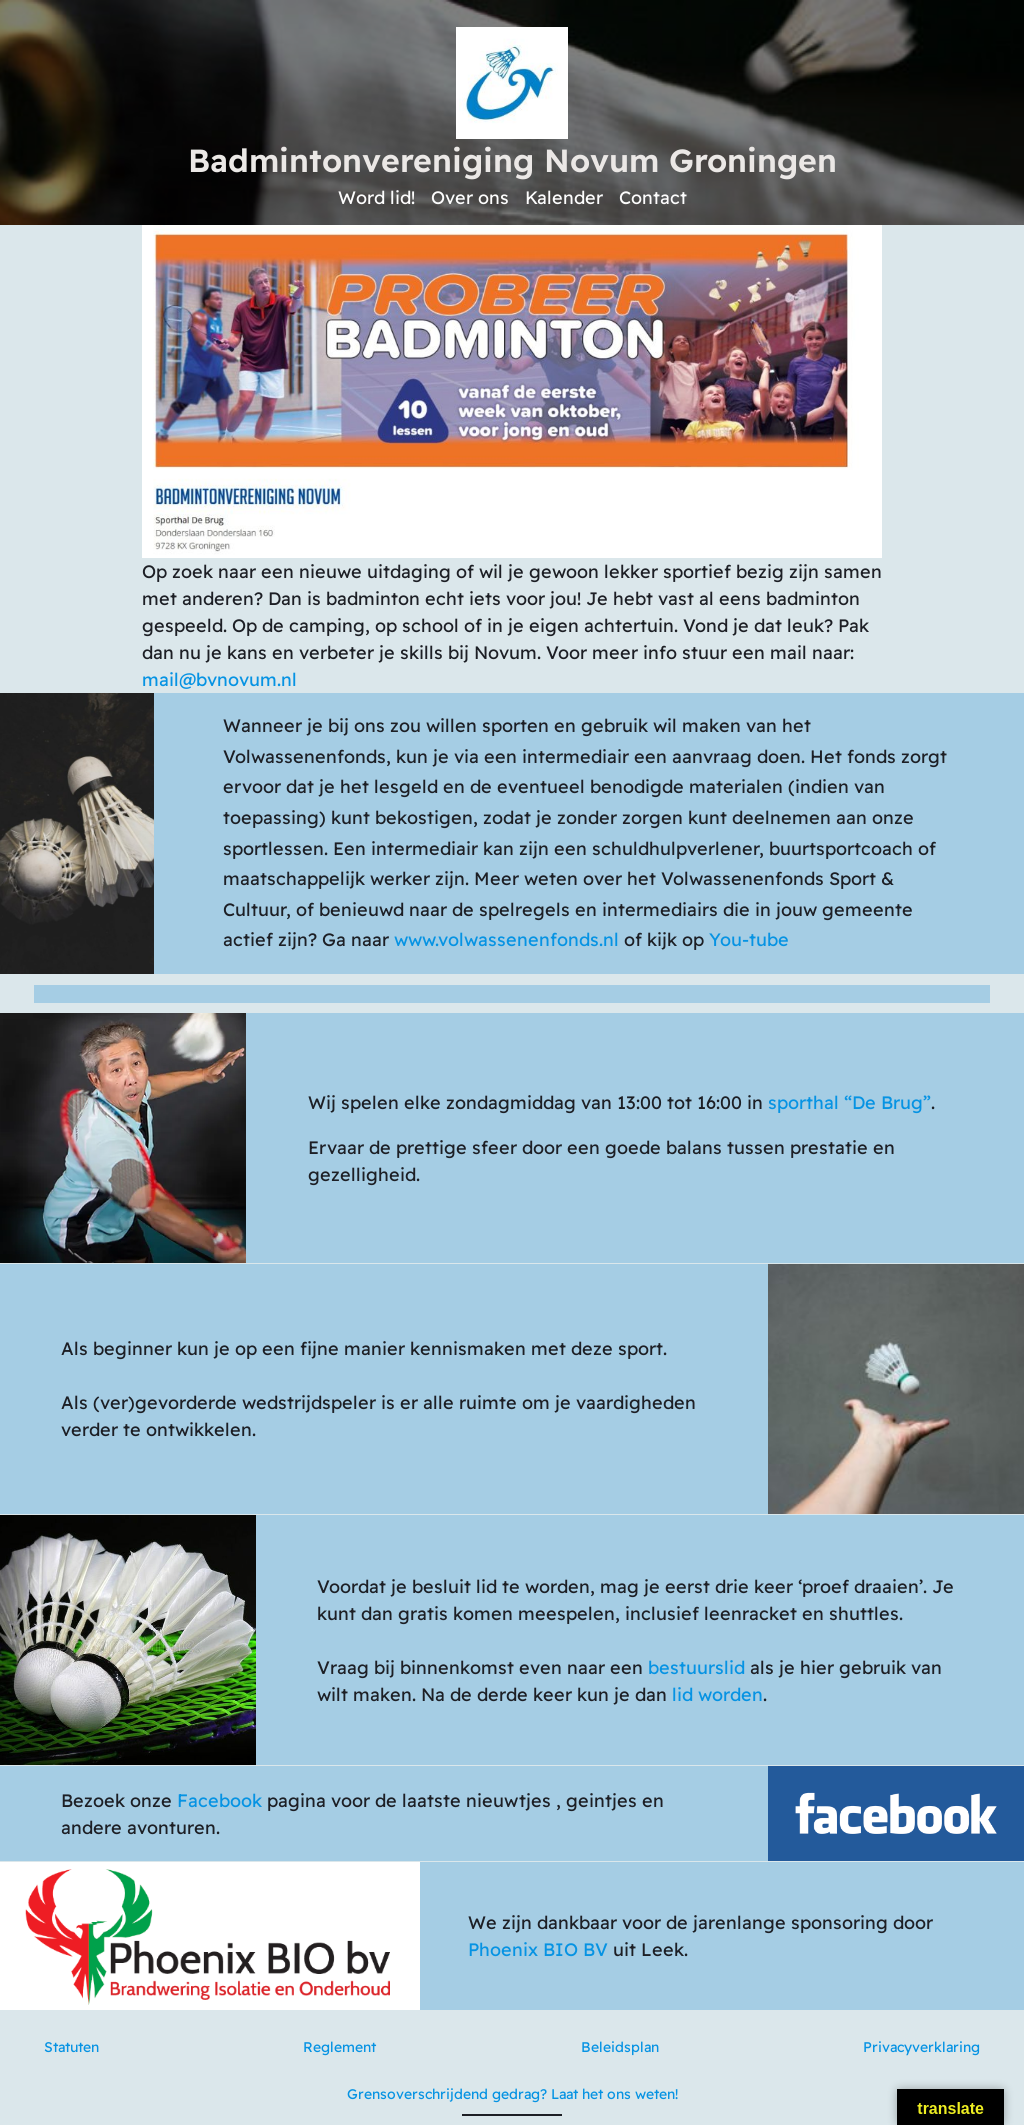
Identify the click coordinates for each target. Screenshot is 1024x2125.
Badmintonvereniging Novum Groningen (512, 160)
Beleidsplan (620, 2047)
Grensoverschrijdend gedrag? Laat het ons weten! (512, 2094)
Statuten (71, 2047)
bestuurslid (696, 1667)
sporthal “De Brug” (849, 1102)
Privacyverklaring (921, 2047)
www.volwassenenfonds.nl (506, 939)
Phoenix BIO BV (538, 1949)
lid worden (717, 1694)
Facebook (219, 1800)
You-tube (749, 939)
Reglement (339, 2047)
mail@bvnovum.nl (219, 679)
